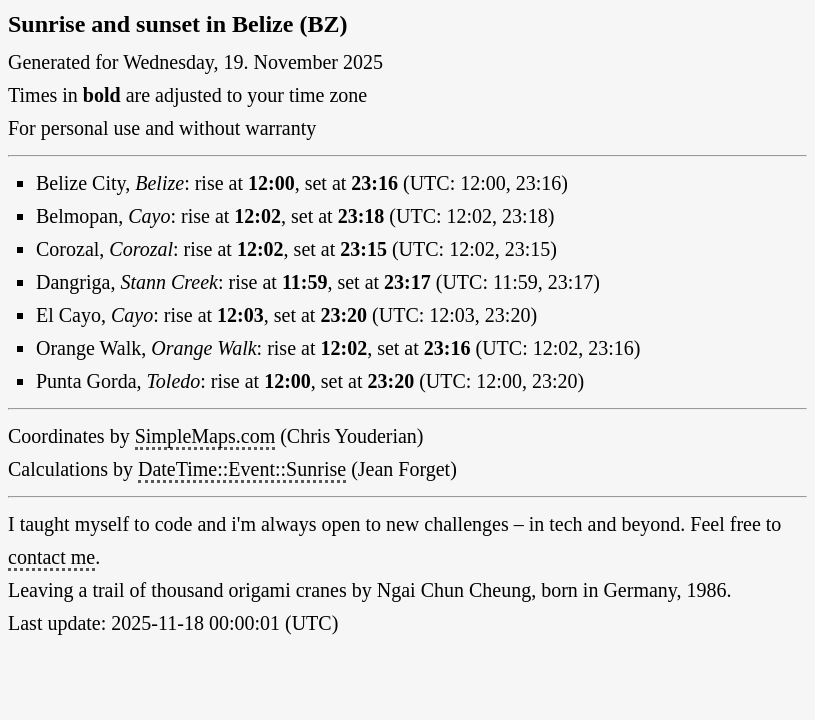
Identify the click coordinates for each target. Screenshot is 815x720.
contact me (51, 557)
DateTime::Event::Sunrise (242, 469)
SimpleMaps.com (205, 436)
